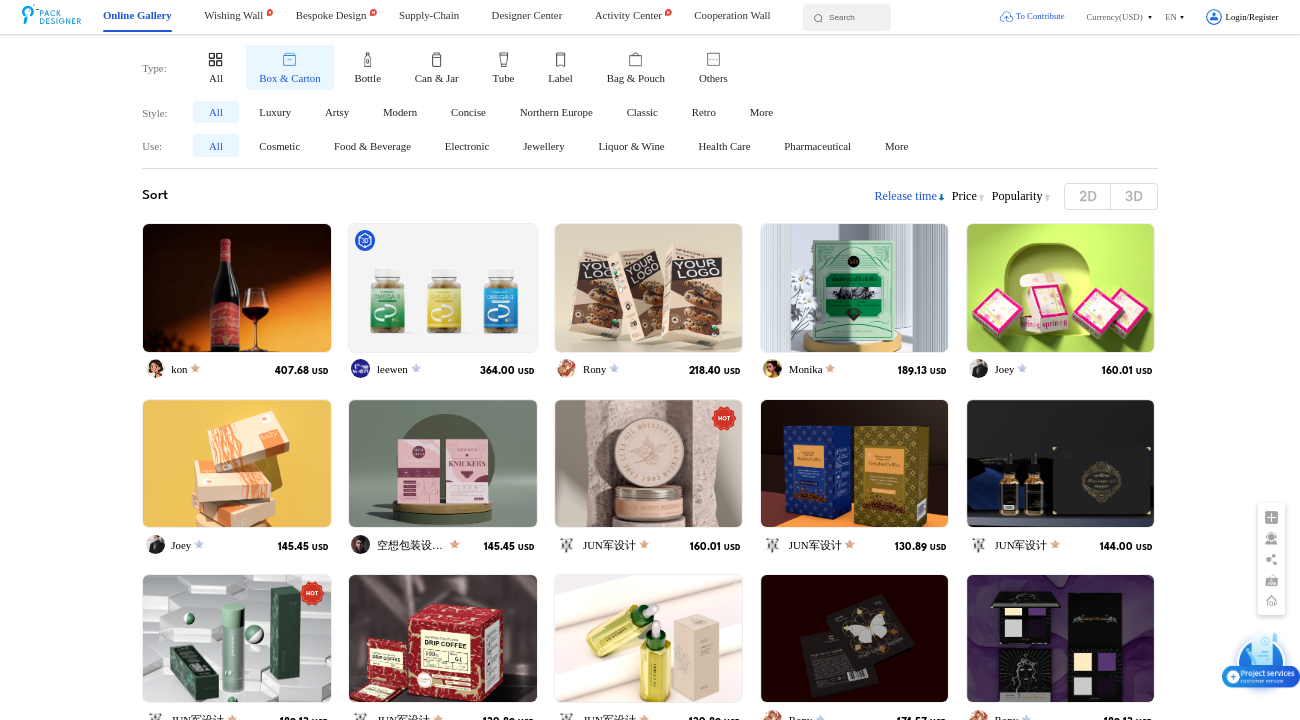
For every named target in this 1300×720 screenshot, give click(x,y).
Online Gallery (137, 15)
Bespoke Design (331, 15)
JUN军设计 (609, 545)
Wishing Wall (233, 15)
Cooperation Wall (732, 15)
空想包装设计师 (415, 545)
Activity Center (628, 15)
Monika (806, 369)
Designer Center (527, 15)
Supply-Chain (429, 15)
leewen (392, 369)
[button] (1119, 17)
